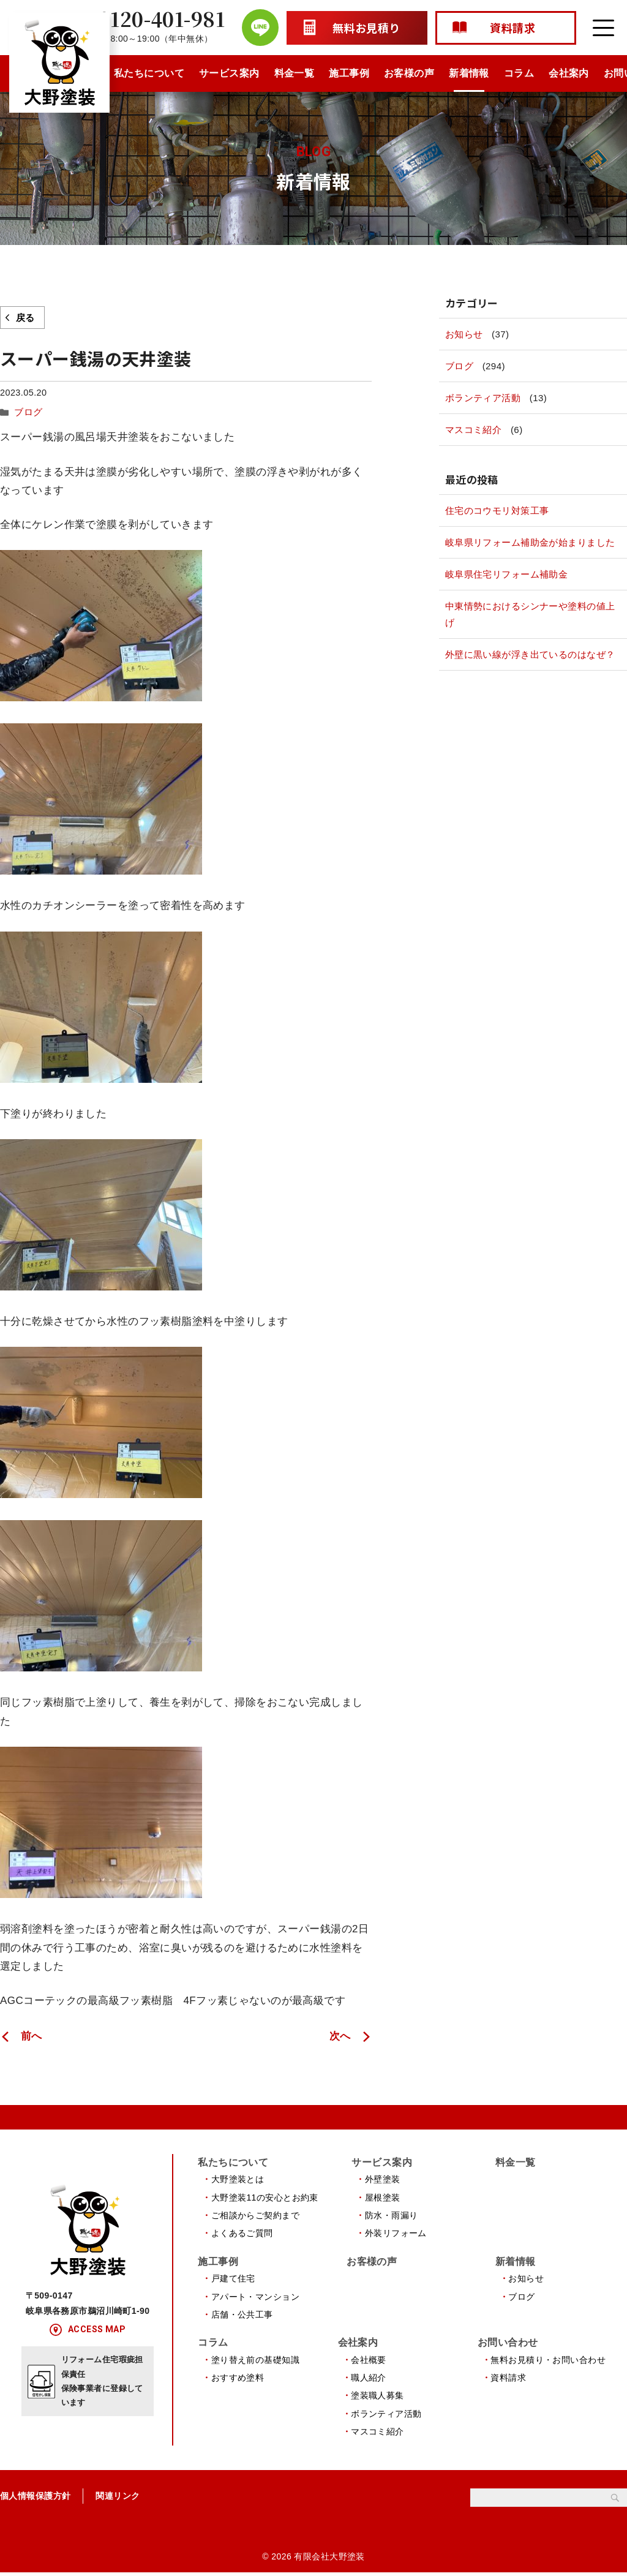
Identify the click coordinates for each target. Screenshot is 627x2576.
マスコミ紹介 (473, 429)
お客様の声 (409, 73)
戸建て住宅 (233, 2279)
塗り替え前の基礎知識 (255, 2362)
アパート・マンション (255, 2297)
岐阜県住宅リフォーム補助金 (506, 574)
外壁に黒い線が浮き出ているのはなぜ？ (530, 654)
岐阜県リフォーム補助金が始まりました (530, 542)
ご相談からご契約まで (255, 2215)
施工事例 (349, 73)
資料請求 (508, 2380)
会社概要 (368, 2362)
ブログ (27, 411)
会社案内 (569, 73)
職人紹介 (368, 2380)
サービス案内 (229, 73)
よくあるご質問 (242, 2232)
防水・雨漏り (391, 2215)
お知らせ (464, 334)
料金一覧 (294, 73)
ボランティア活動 (482, 398)
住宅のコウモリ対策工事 (497, 510)
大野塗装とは (238, 2178)
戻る (25, 317)
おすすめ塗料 (238, 2380)
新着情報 (469, 73)
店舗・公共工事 (242, 2315)
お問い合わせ (508, 2345)
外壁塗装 (382, 2178)
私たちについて (149, 73)
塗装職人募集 (377, 2398)
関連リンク (118, 2499)
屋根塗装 (382, 2196)
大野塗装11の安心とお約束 (264, 2196)
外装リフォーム (396, 2232)
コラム (519, 73)
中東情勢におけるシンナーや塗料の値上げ (530, 614)
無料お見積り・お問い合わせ (548, 2362)
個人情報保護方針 (35, 2499)
